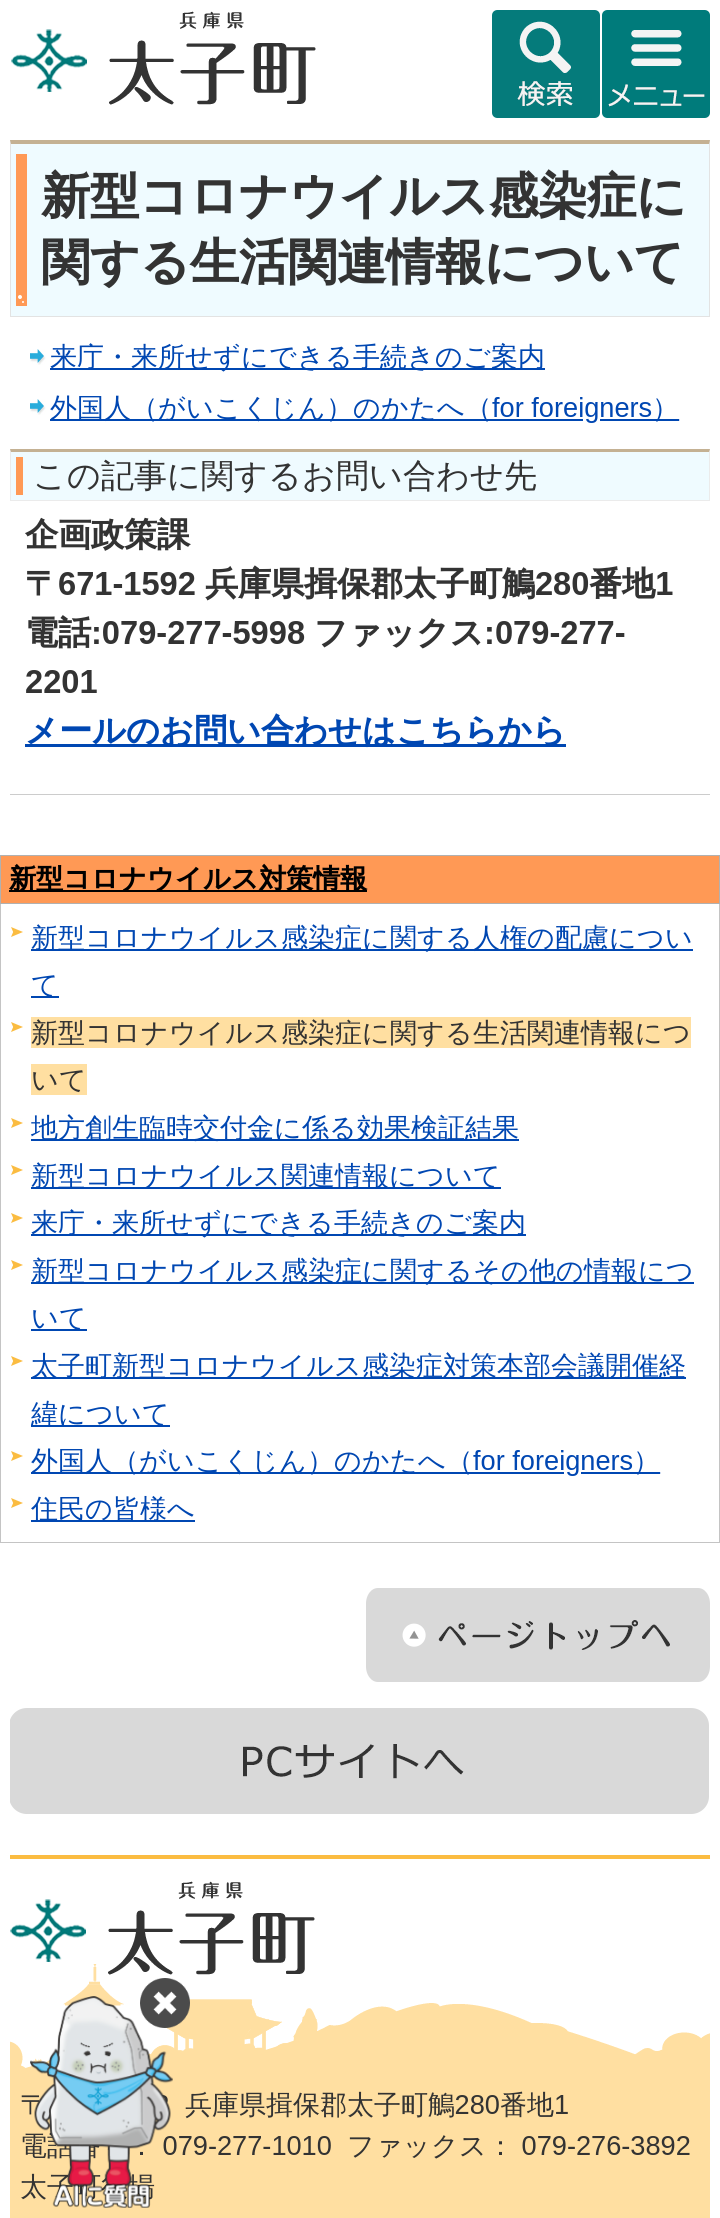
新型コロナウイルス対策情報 (188, 878)
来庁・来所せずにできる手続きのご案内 (297, 356)
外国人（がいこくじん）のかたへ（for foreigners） (364, 407)
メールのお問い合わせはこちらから (295, 730)
